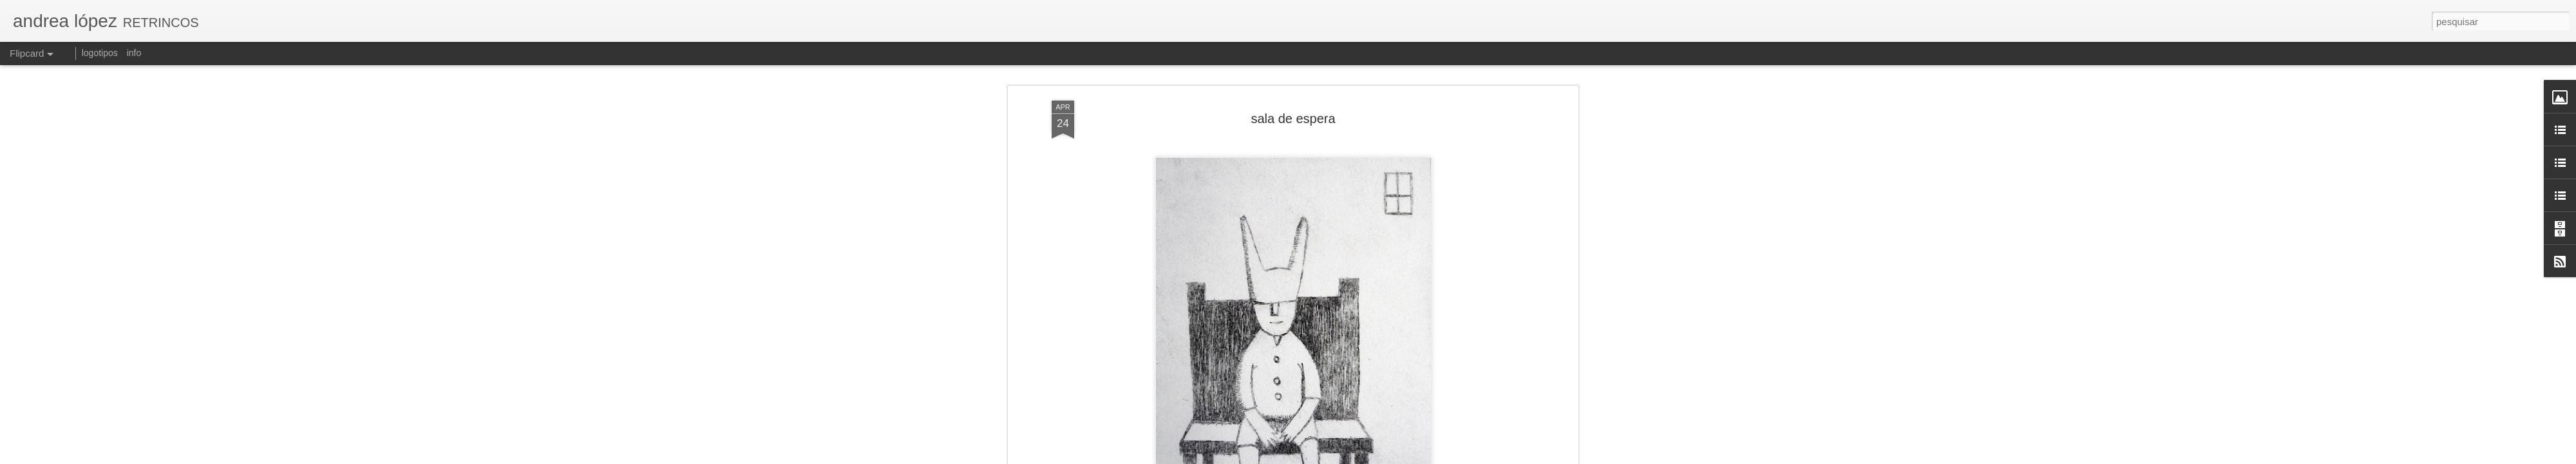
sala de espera (1293, 118)
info (134, 53)
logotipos (100, 53)
